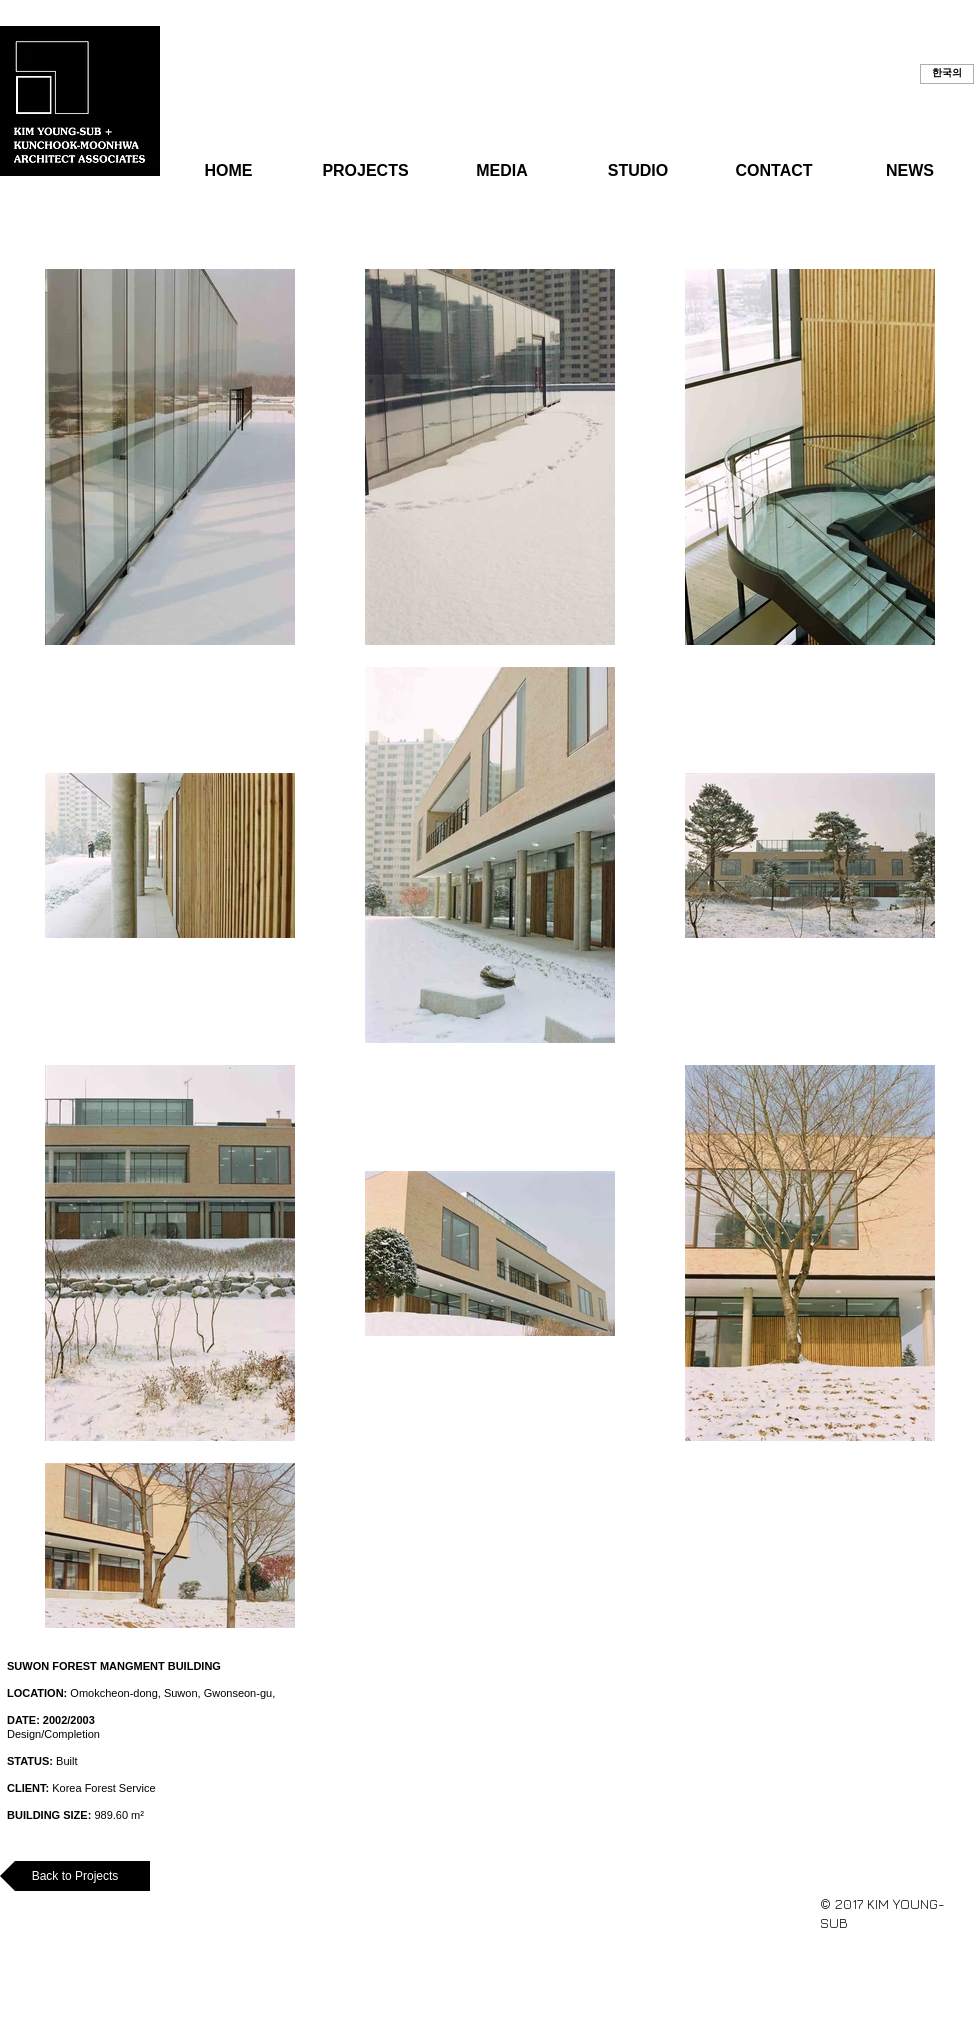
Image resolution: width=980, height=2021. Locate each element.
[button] (947, 74)
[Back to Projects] (75, 1876)
